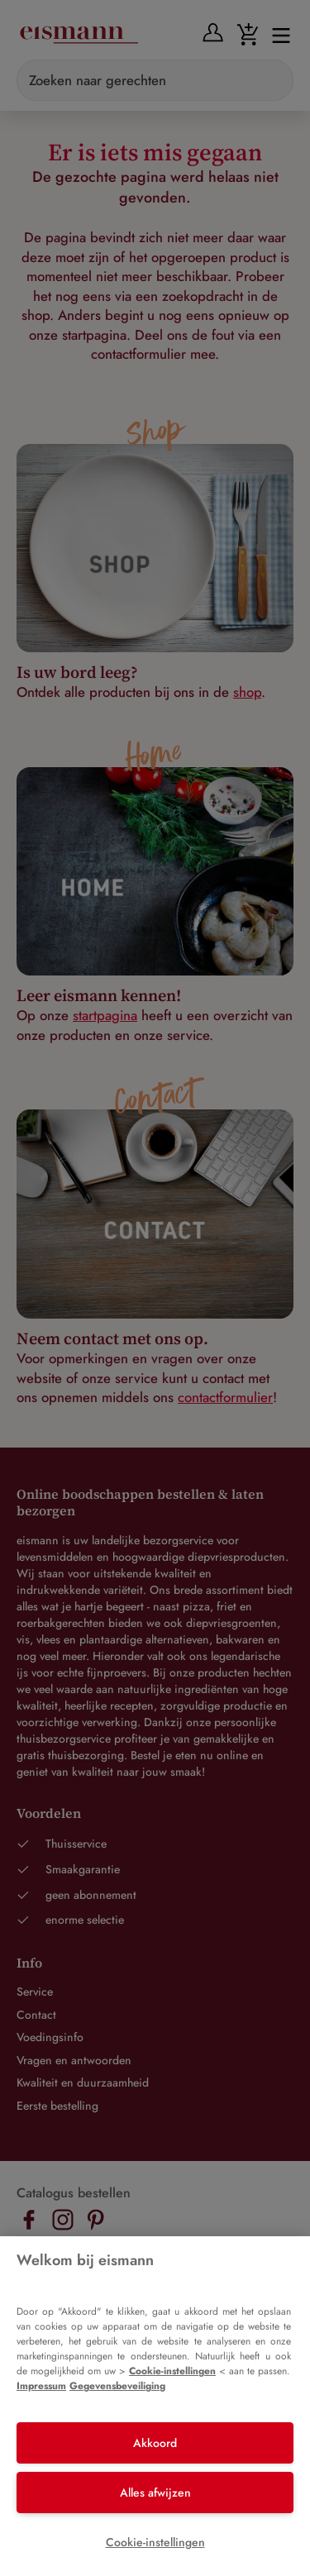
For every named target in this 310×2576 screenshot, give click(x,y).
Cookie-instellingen (172, 2371)
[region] (155, 2406)
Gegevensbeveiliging (117, 2385)
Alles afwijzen (155, 2492)
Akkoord (155, 2443)
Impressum (41, 2385)
